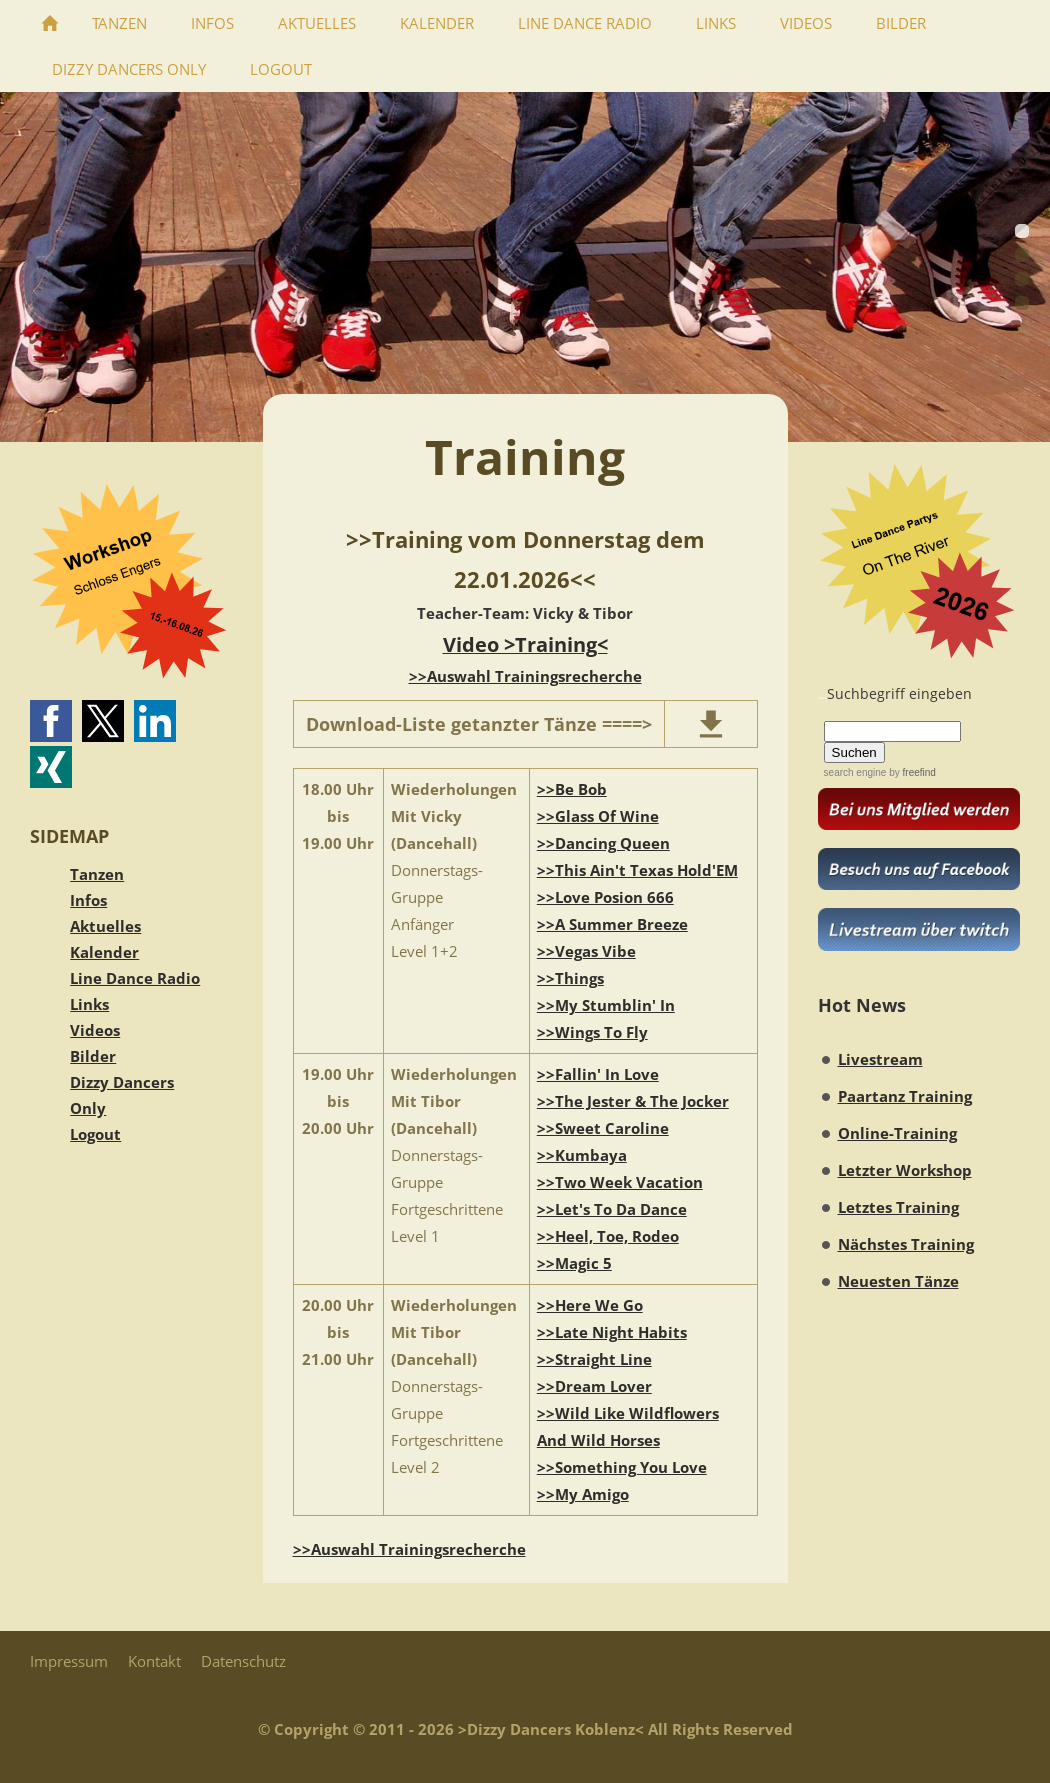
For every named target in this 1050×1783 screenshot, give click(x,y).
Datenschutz (243, 1661)
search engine (855, 772)
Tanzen (97, 874)
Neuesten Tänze (898, 1281)
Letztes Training (898, 1207)
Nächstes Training (906, 1244)
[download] (711, 724)
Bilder (93, 1056)
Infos (88, 900)
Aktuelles (105, 926)
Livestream (880, 1059)
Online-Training (897, 1133)
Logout (95, 1134)
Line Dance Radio (135, 978)
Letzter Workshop (905, 1170)
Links (89, 1004)
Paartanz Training (905, 1096)
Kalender (104, 952)
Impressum (69, 1661)
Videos (95, 1030)
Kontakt (154, 1661)
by (910, 772)
